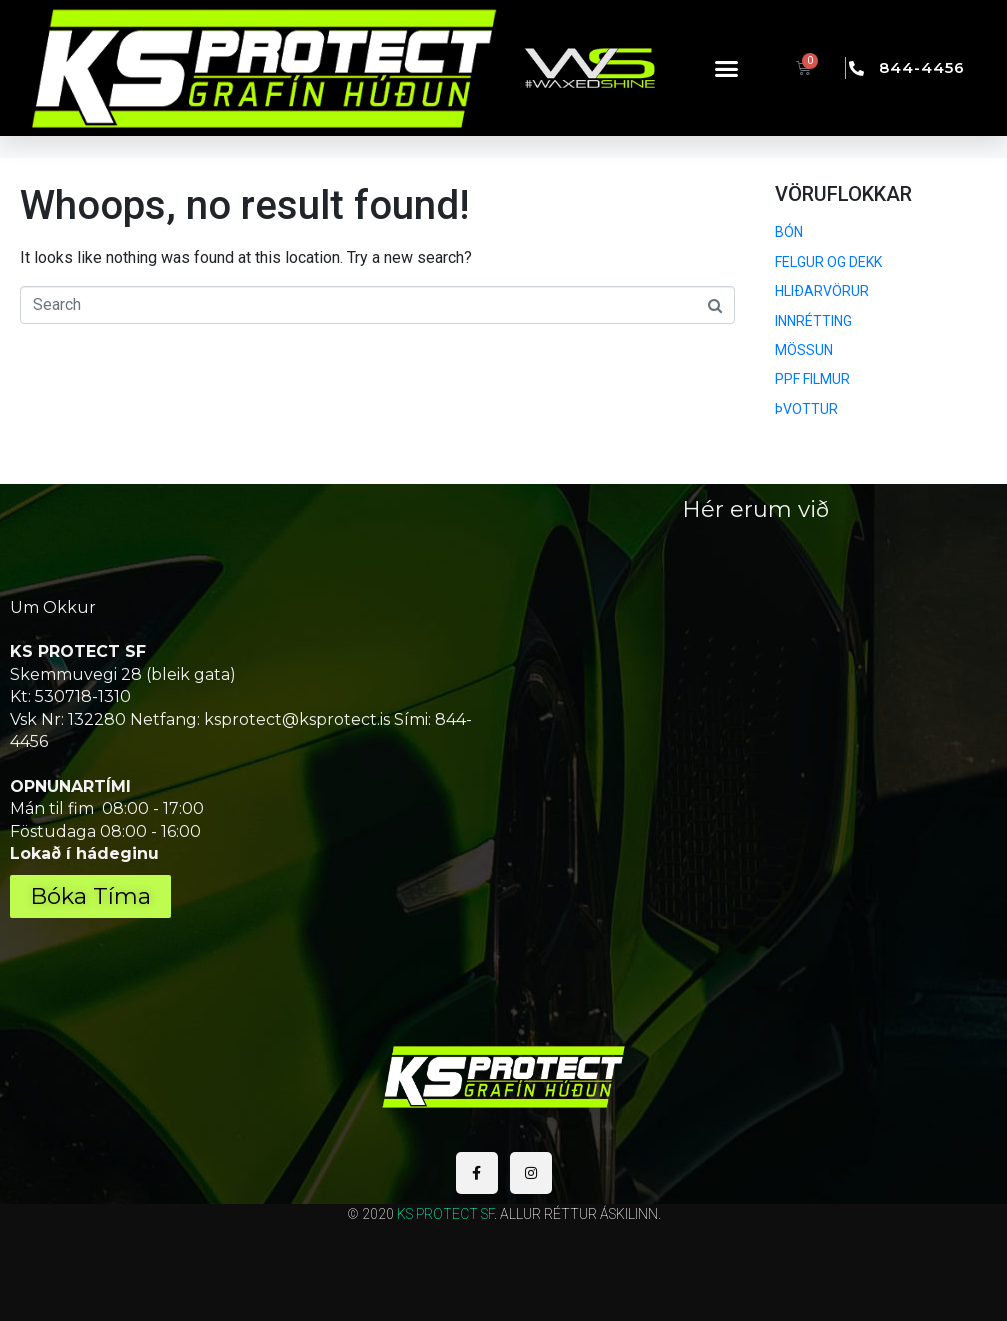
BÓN (789, 232)
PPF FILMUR (812, 379)
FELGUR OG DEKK (828, 262)
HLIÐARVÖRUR (822, 291)
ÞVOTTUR (806, 409)
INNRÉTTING (813, 321)
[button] (727, 68)
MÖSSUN (804, 350)
